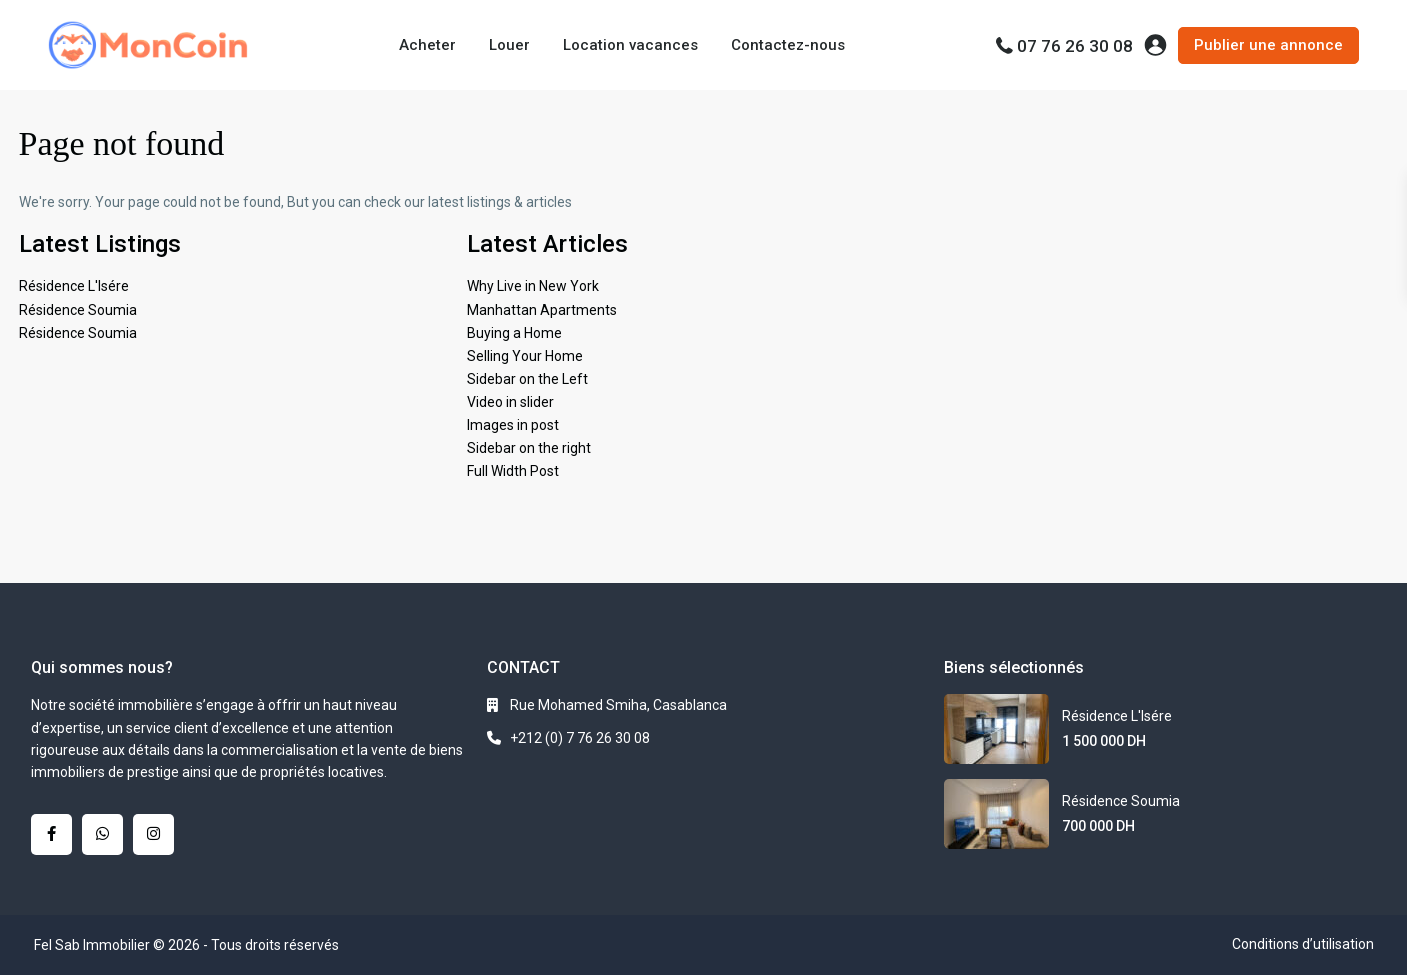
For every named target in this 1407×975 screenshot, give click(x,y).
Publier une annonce (1268, 45)
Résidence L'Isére (74, 286)
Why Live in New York (533, 286)
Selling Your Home (525, 356)
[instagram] (153, 834)
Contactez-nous (788, 45)
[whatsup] (102, 834)
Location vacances (630, 45)
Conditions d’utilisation (1303, 944)
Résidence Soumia (78, 310)
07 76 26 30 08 (1075, 46)
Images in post (513, 425)
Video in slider (510, 402)
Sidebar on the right (529, 448)
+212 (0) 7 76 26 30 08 (580, 738)
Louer (509, 45)
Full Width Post (513, 471)
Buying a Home (514, 333)
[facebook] (51, 834)
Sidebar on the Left (527, 379)
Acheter (427, 45)
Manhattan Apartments (542, 310)
